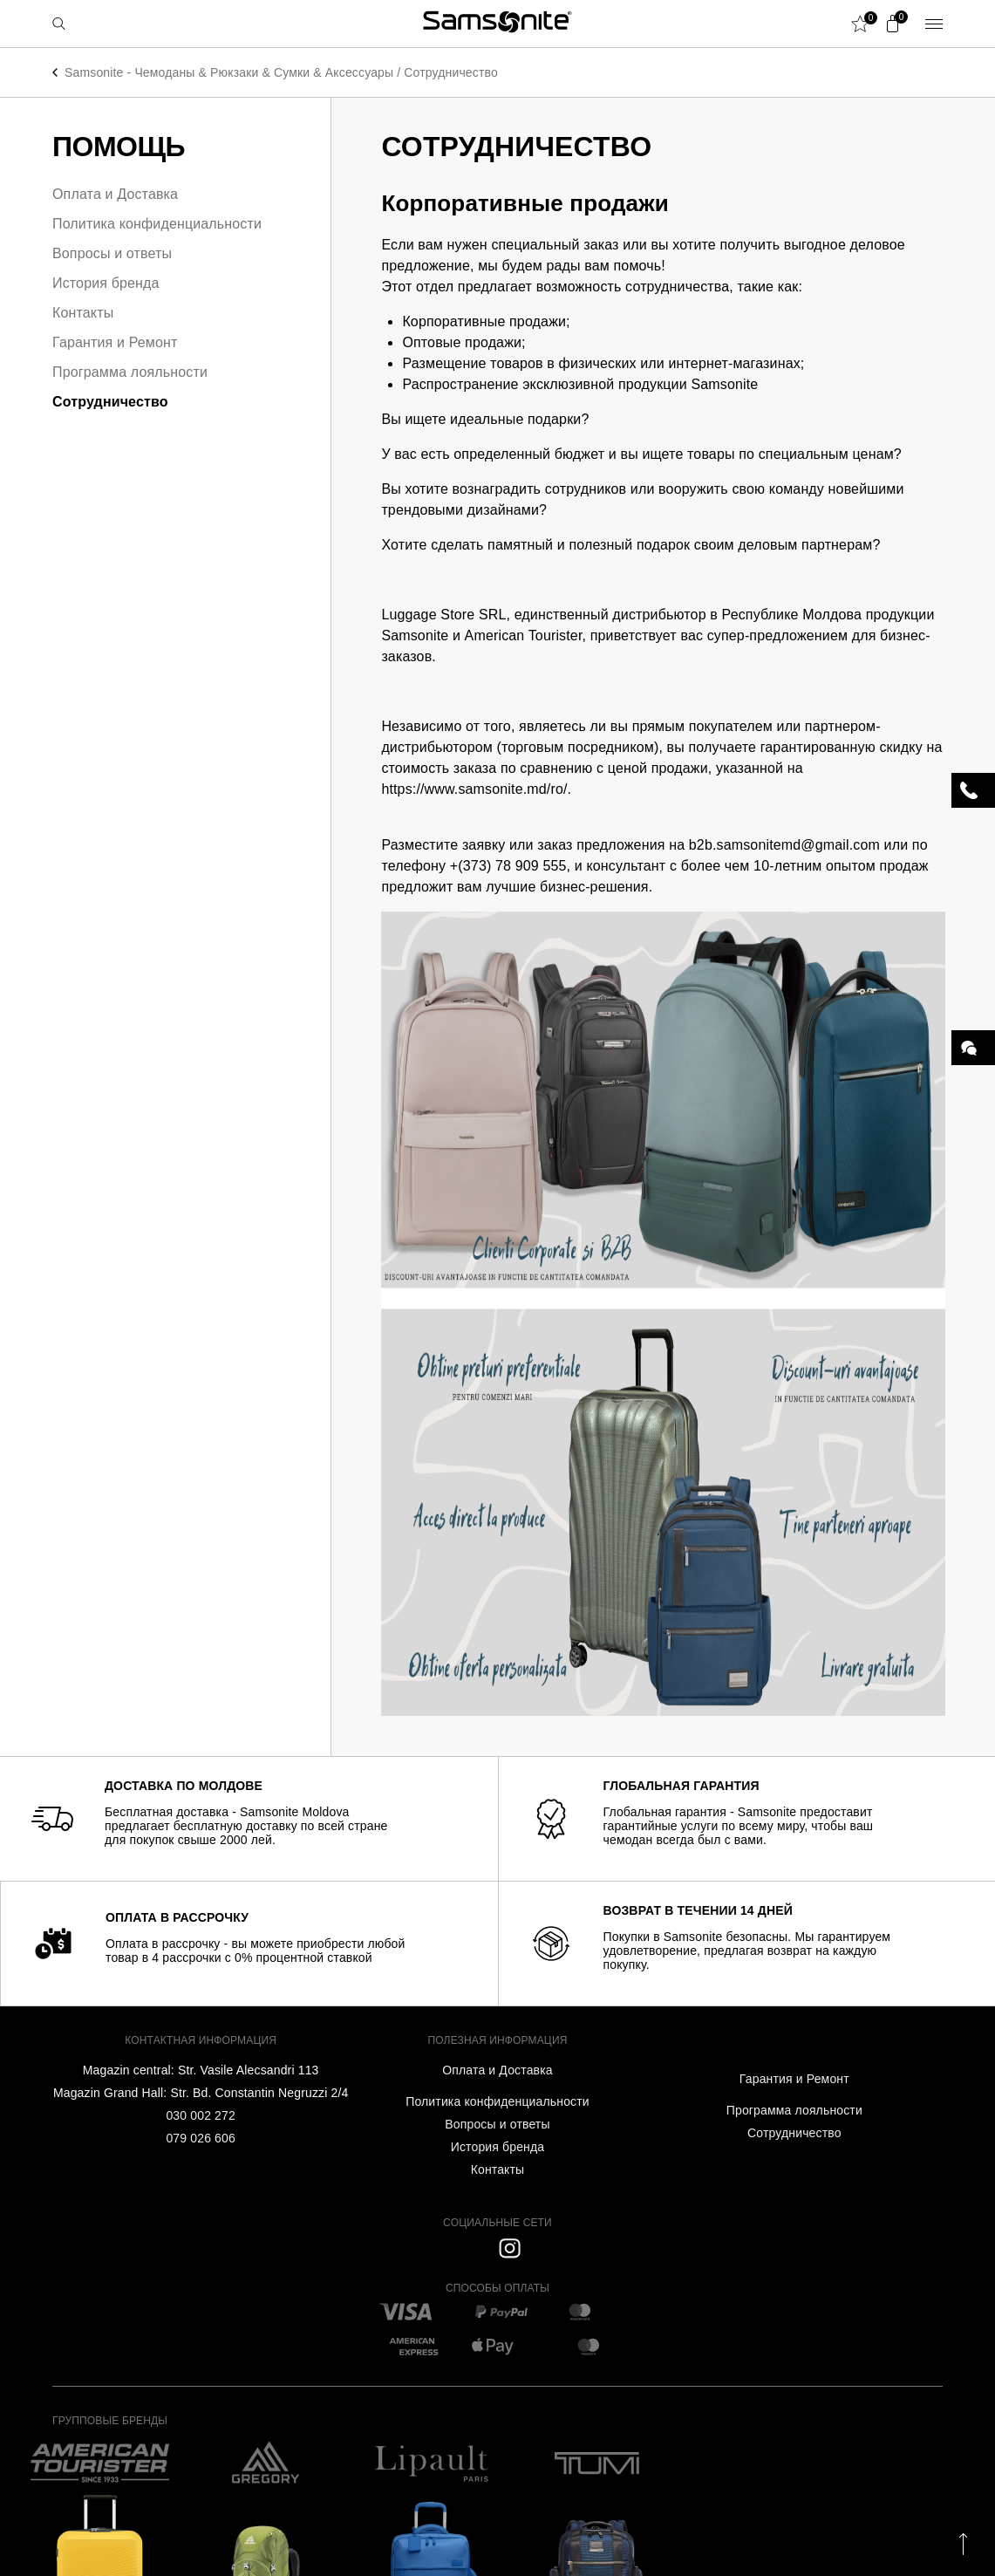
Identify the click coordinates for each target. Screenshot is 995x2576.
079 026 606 (200, 2138)
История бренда (106, 283)
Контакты (82, 312)
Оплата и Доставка (115, 194)
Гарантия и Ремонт (115, 342)
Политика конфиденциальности (157, 223)
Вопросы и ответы (112, 253)
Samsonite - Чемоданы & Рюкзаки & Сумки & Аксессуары (229, 72)
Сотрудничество (451, 72)
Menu (934, 23)
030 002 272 (200, 2115)
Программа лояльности (130, 372)
